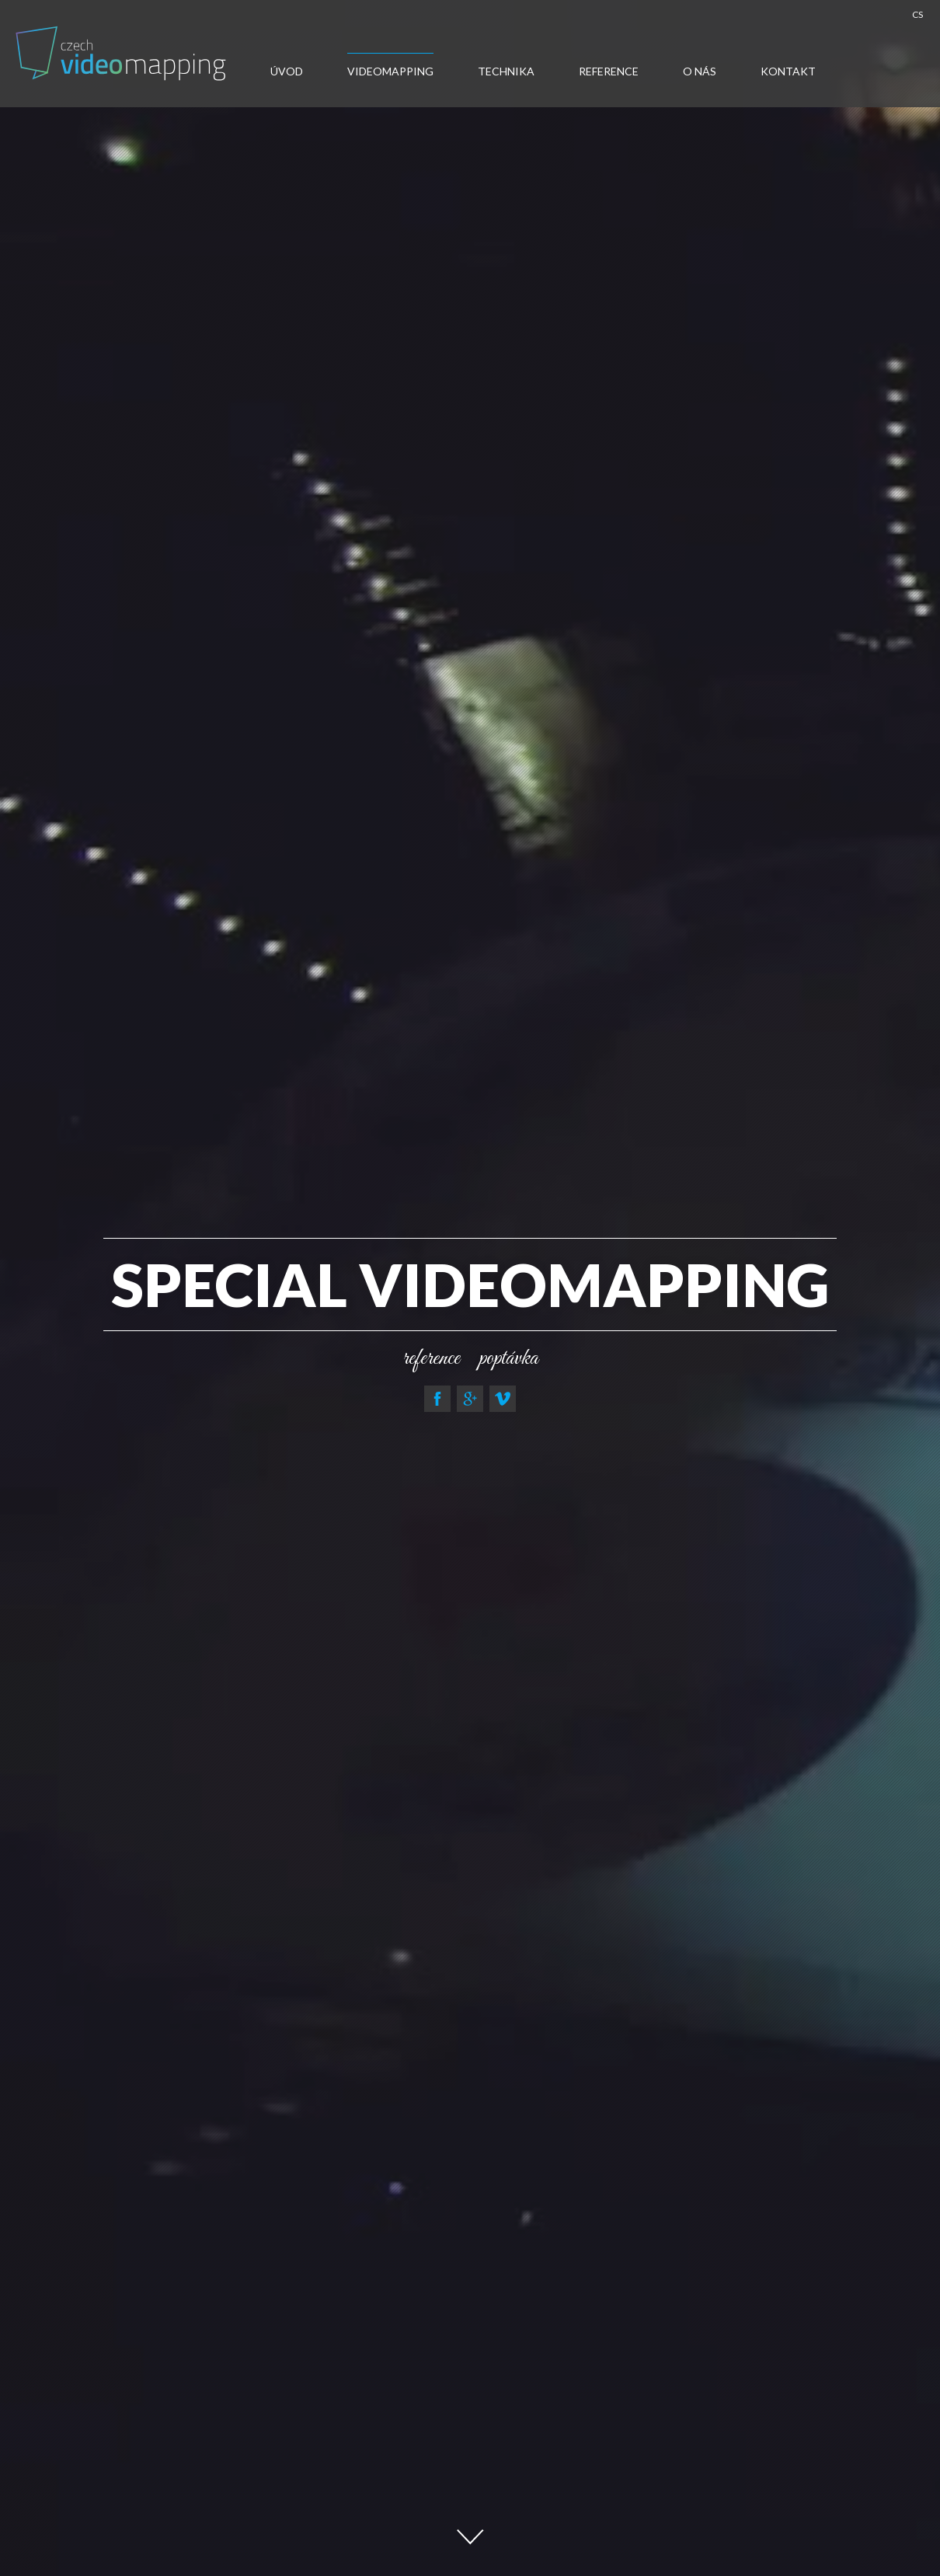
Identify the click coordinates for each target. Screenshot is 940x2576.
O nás (699, 71)
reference (431, 1358)
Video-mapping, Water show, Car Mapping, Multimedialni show (123, 53)
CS (917, 14)
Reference (609, 71)
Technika (506, 71)
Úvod (286, 71)
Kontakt (788, 71)
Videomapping (390, 71)
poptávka (508, 1358)
